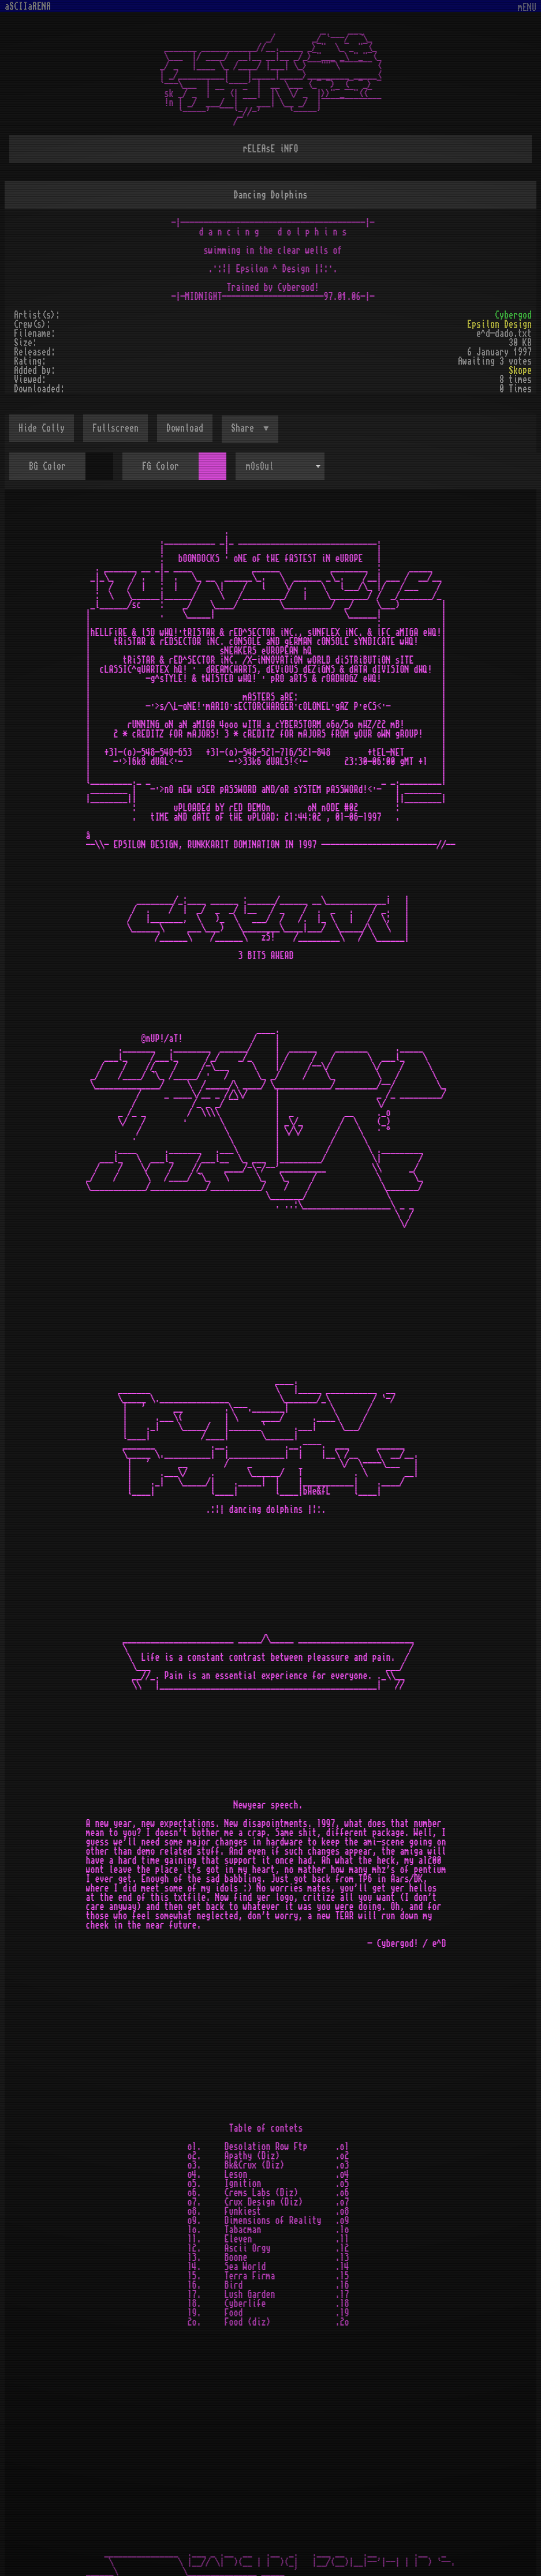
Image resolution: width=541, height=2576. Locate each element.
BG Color (47, 466)
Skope (520, 370)
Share (245, 428)
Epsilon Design (499, 324)
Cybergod (513, 315)
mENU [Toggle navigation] (527, 7)
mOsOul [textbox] (260, 466)
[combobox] (280, 466)
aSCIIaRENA (28, 6)
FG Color (160, 466)
